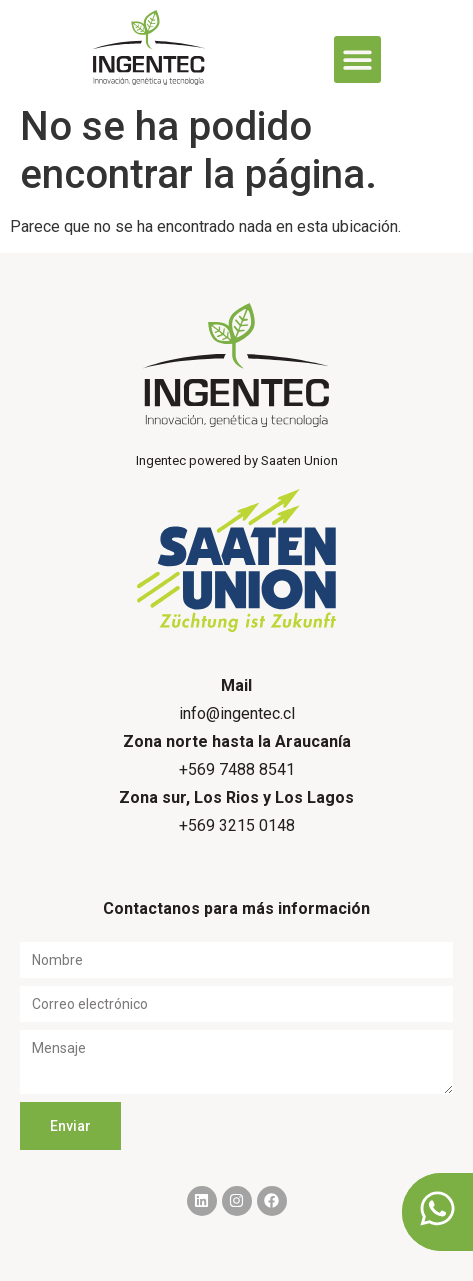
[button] (357, 59)
